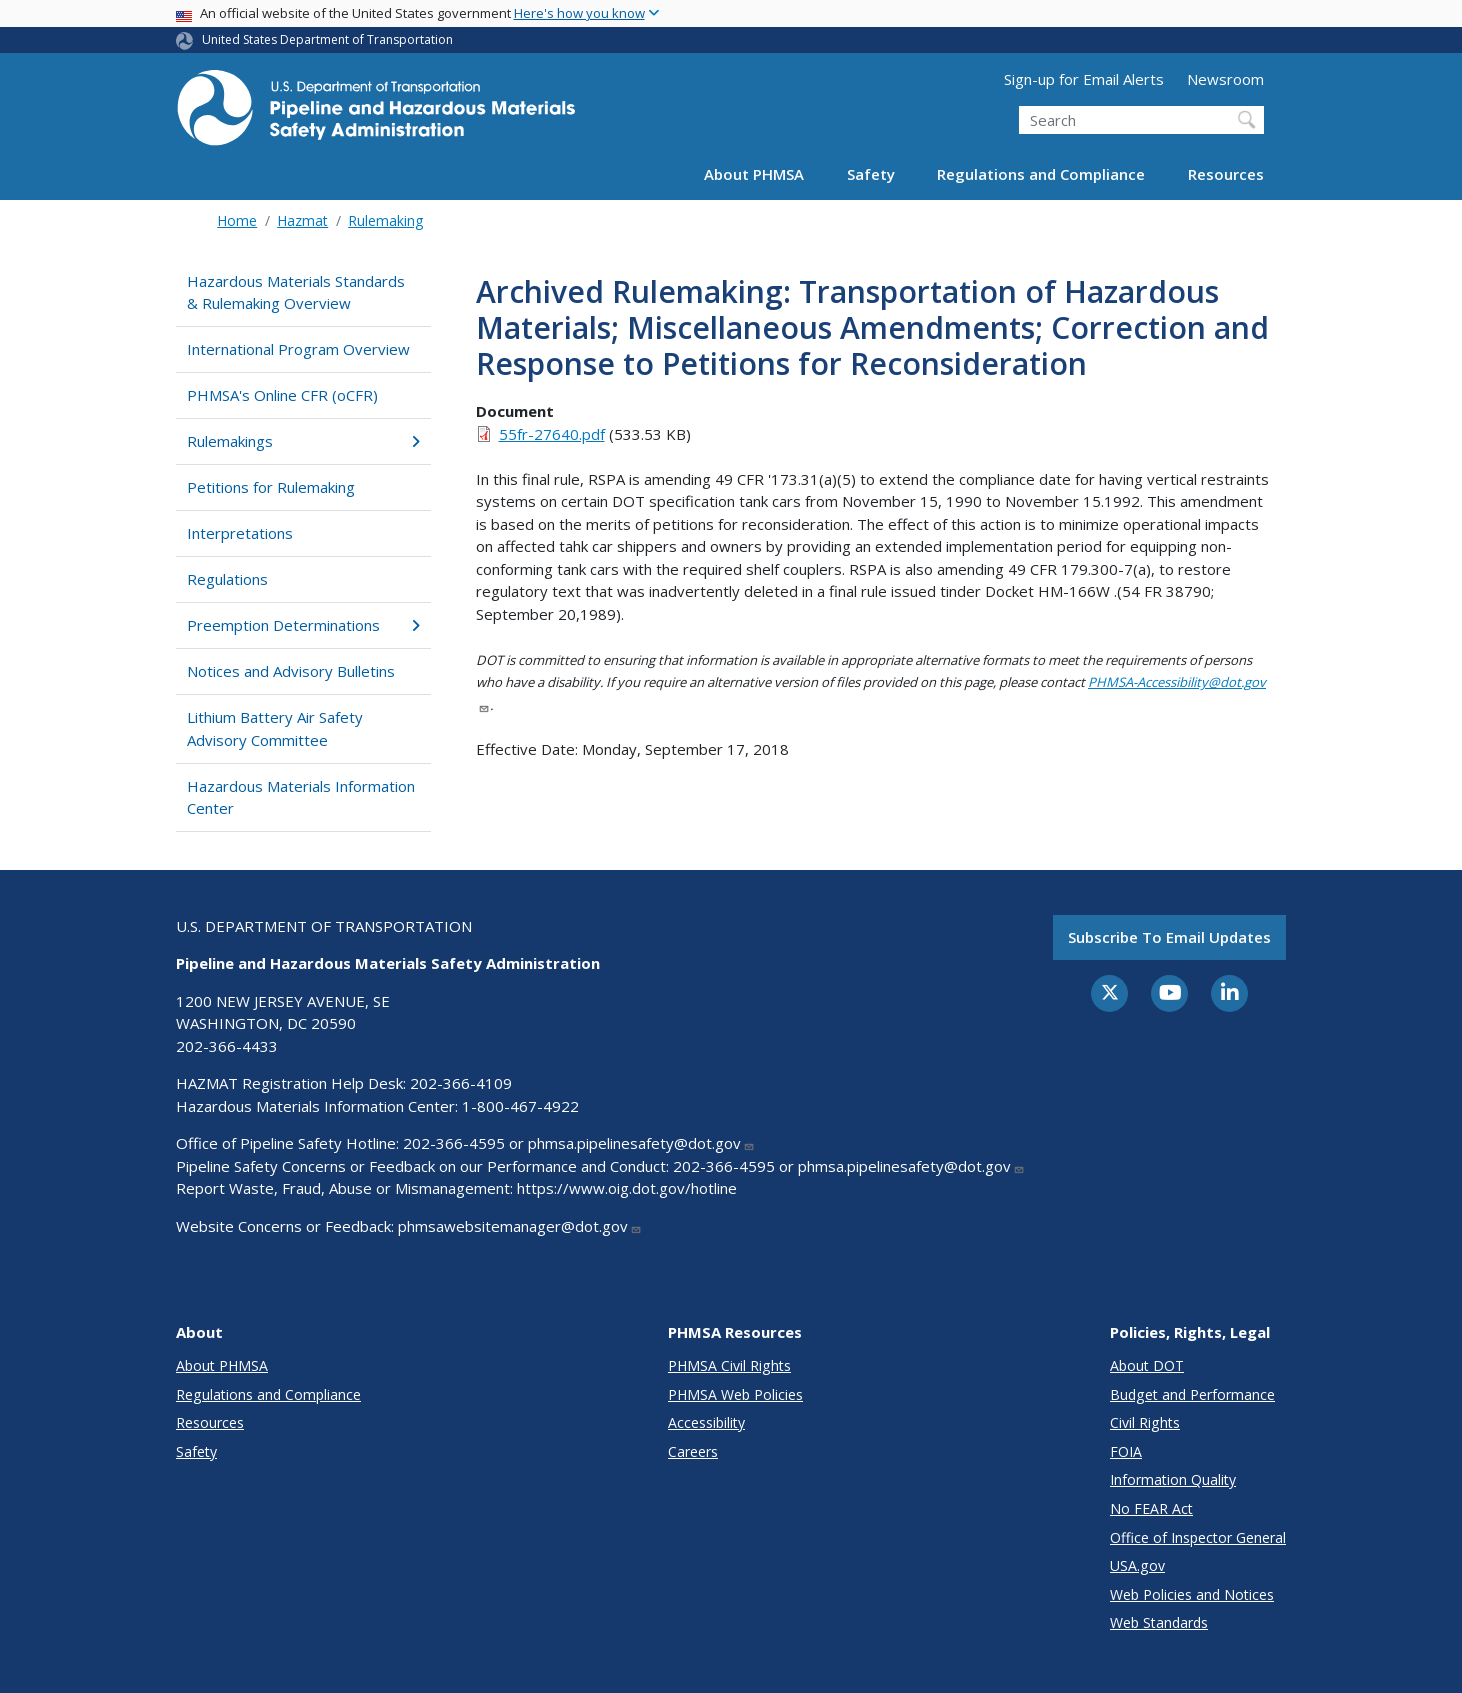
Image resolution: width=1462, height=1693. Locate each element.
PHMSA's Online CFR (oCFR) (282, 395)
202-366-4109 (461, 1083)
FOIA (1126, 1451)
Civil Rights (1145, 1422)
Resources (1226, 174)
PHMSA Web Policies (735, 1394)
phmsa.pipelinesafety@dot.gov (641, 1143)
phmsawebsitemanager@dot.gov (520, 1226)
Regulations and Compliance (1041, 174)
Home (237, 220)
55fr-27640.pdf (552, 434)
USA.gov (1137, 1565)
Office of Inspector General (1198, 1537)
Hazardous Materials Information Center (301, 797)
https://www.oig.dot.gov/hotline (627, 1188)
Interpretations (240, 533)
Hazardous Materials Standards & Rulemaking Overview (296, 292)
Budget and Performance (1192, 1394)
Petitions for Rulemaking (271, 487)
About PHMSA (754, 174)
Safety (871, 174)
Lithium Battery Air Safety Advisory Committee (275, 728)
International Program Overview (298, 349)
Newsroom (1225, 79)
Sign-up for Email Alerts (1084, 79)
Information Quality (1173, 1479)
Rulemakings (303, 441)
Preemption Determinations (303, 625)
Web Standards (1159, 1622)
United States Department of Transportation (327, 39)
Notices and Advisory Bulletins (291, 671)
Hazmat (302, 220)
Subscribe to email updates (1169, 937)
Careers (693, 1451)
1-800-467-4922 (520, 1106)
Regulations (227, 579)
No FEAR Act (1151, 1508)
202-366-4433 (227, 1046)
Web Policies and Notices (1192, 1594)
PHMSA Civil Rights (729, 1365)
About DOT (1147, 1365)
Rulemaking (385, 220)
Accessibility (706, 1422)
